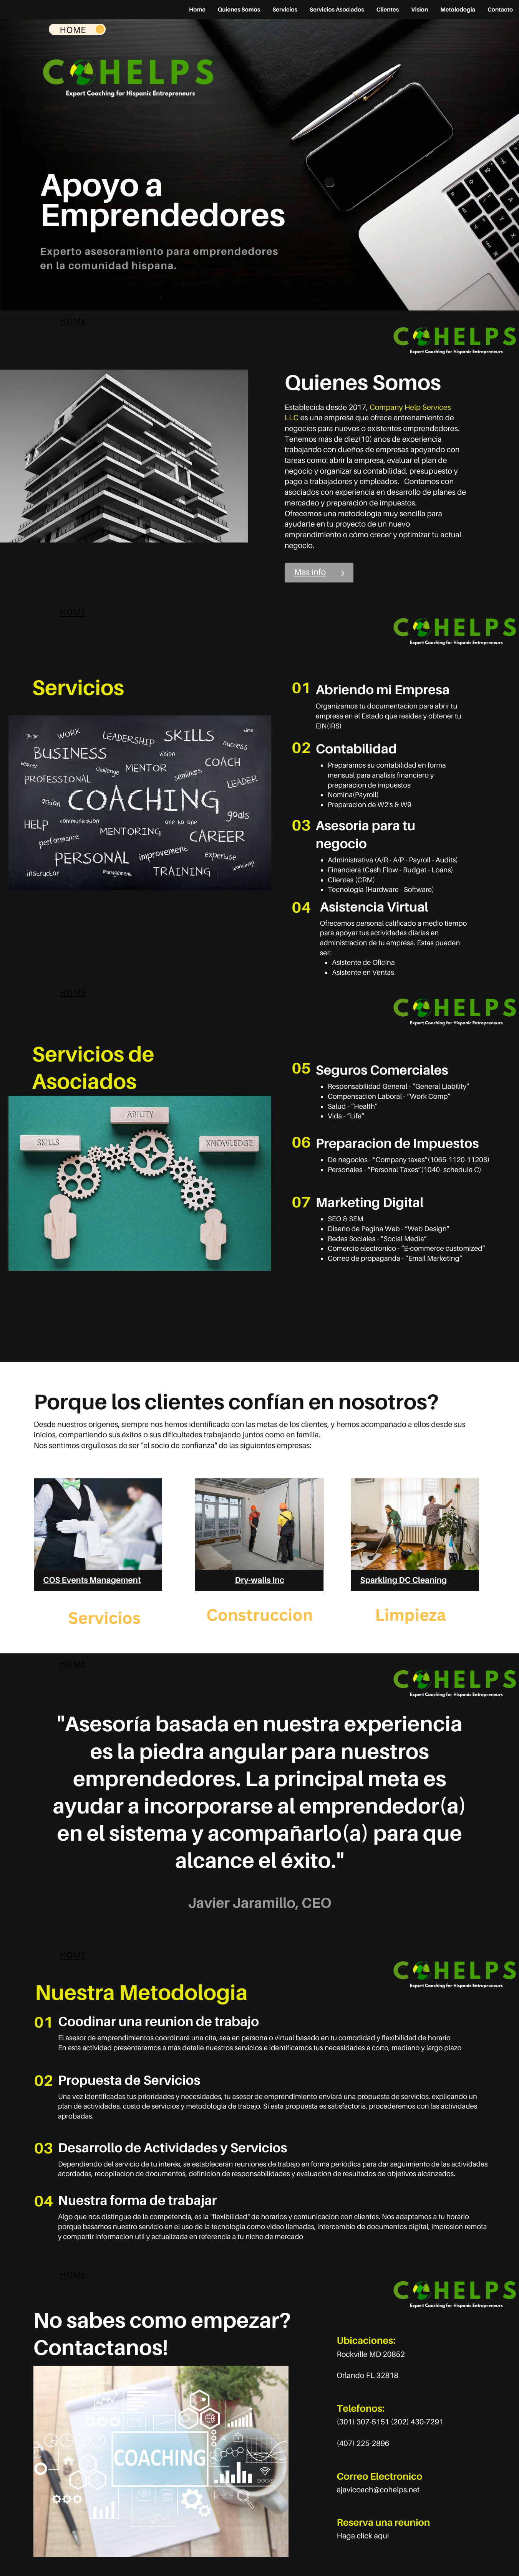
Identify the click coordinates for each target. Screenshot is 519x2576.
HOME (73, 321)
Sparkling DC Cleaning (403, 1580)
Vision (419, 9)
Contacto (500, 9)
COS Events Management (92, 1580)
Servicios (284, 9)
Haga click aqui (363, 2535)
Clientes (387, 9)
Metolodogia (457, 9)
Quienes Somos (239, 9)
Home (197, 9)
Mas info (310, 572)
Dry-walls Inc (259, 1580)
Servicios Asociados (337, 9)
